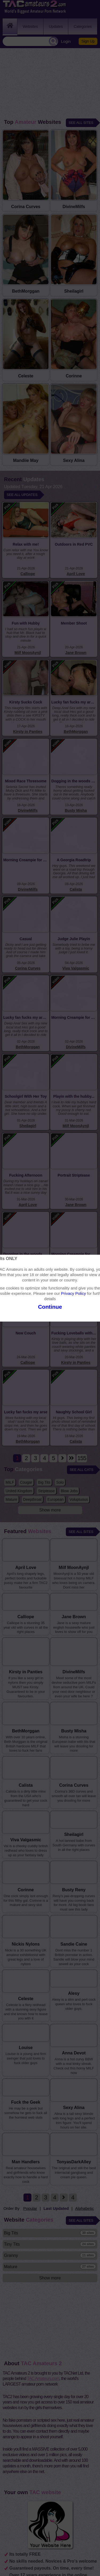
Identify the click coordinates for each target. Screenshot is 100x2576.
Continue (50, 1307)
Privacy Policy (73, 1293)
